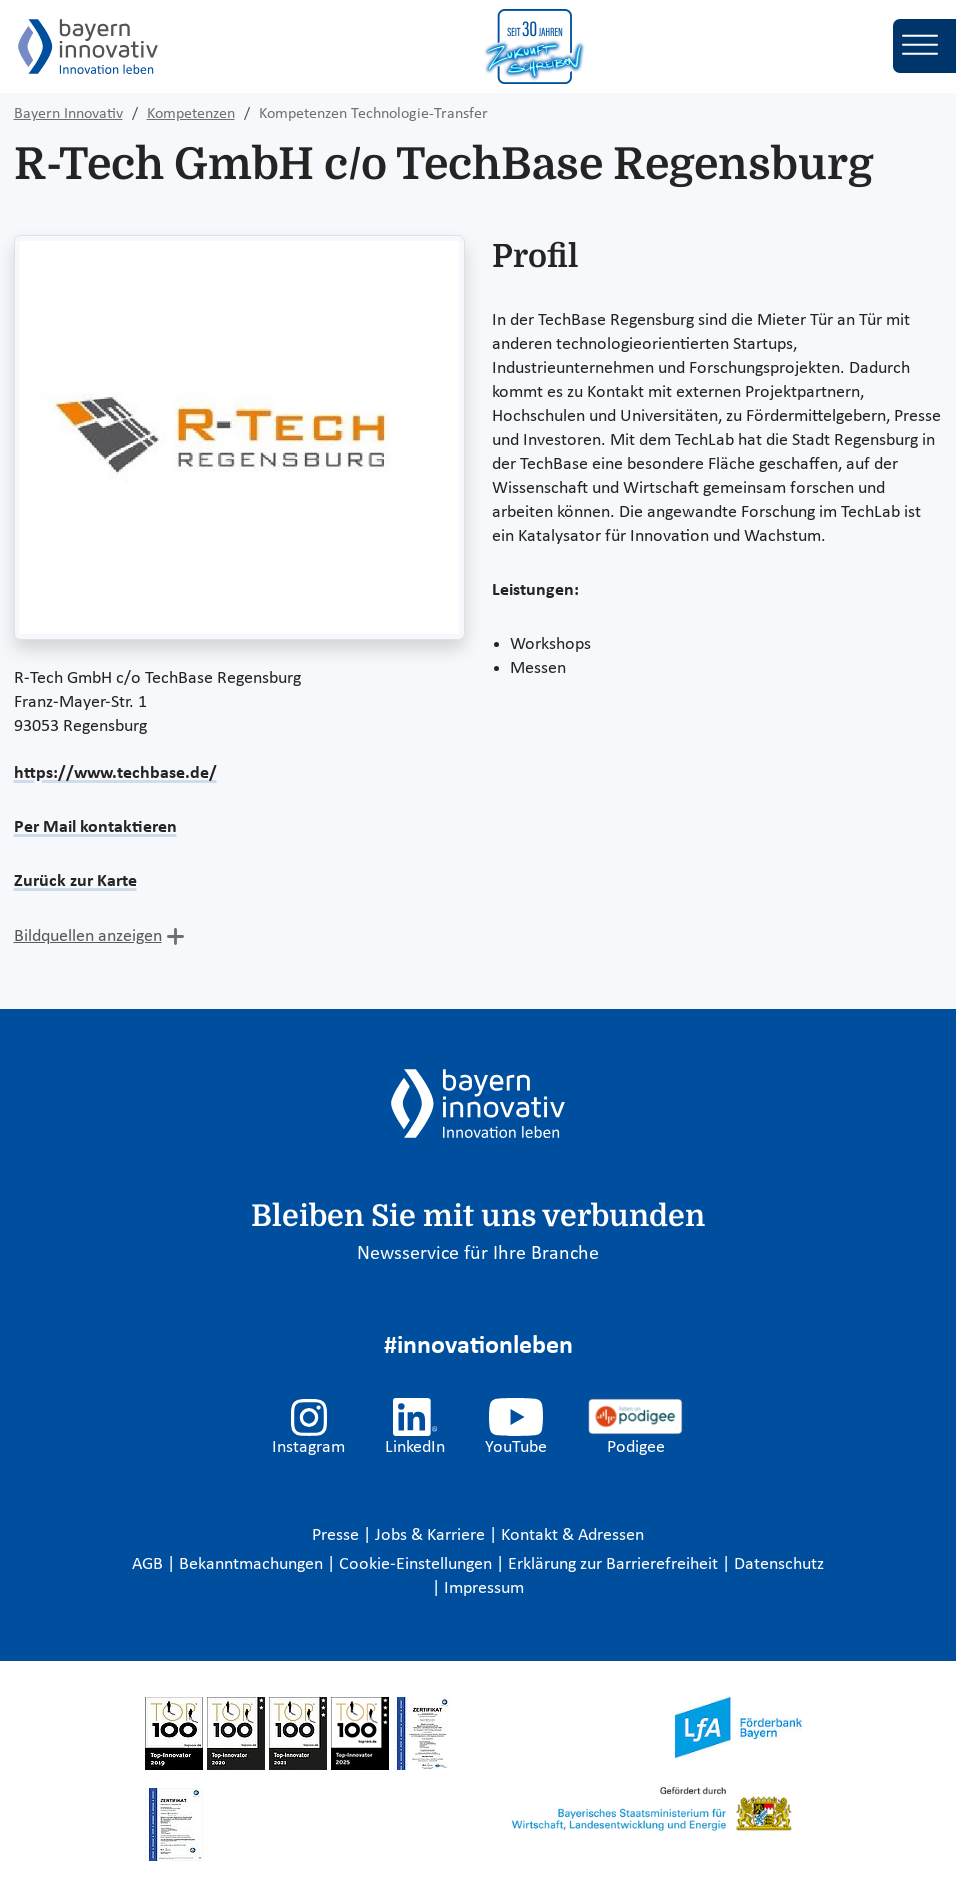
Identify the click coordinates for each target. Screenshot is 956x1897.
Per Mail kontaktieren (95, 827)
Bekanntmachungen (253, 1564)
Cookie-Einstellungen (415, 1564)
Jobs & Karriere (432, 1535)
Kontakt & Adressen (572, 1535)
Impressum (484, 1588)
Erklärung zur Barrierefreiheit (615, 1564)
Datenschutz (779, 1564)
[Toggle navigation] (924, 46)
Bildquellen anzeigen (88, 936)
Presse (337, 1535)
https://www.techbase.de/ (115, 773)
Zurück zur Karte (75, 881)
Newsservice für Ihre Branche (478, 1254)
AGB (149, 1564)
